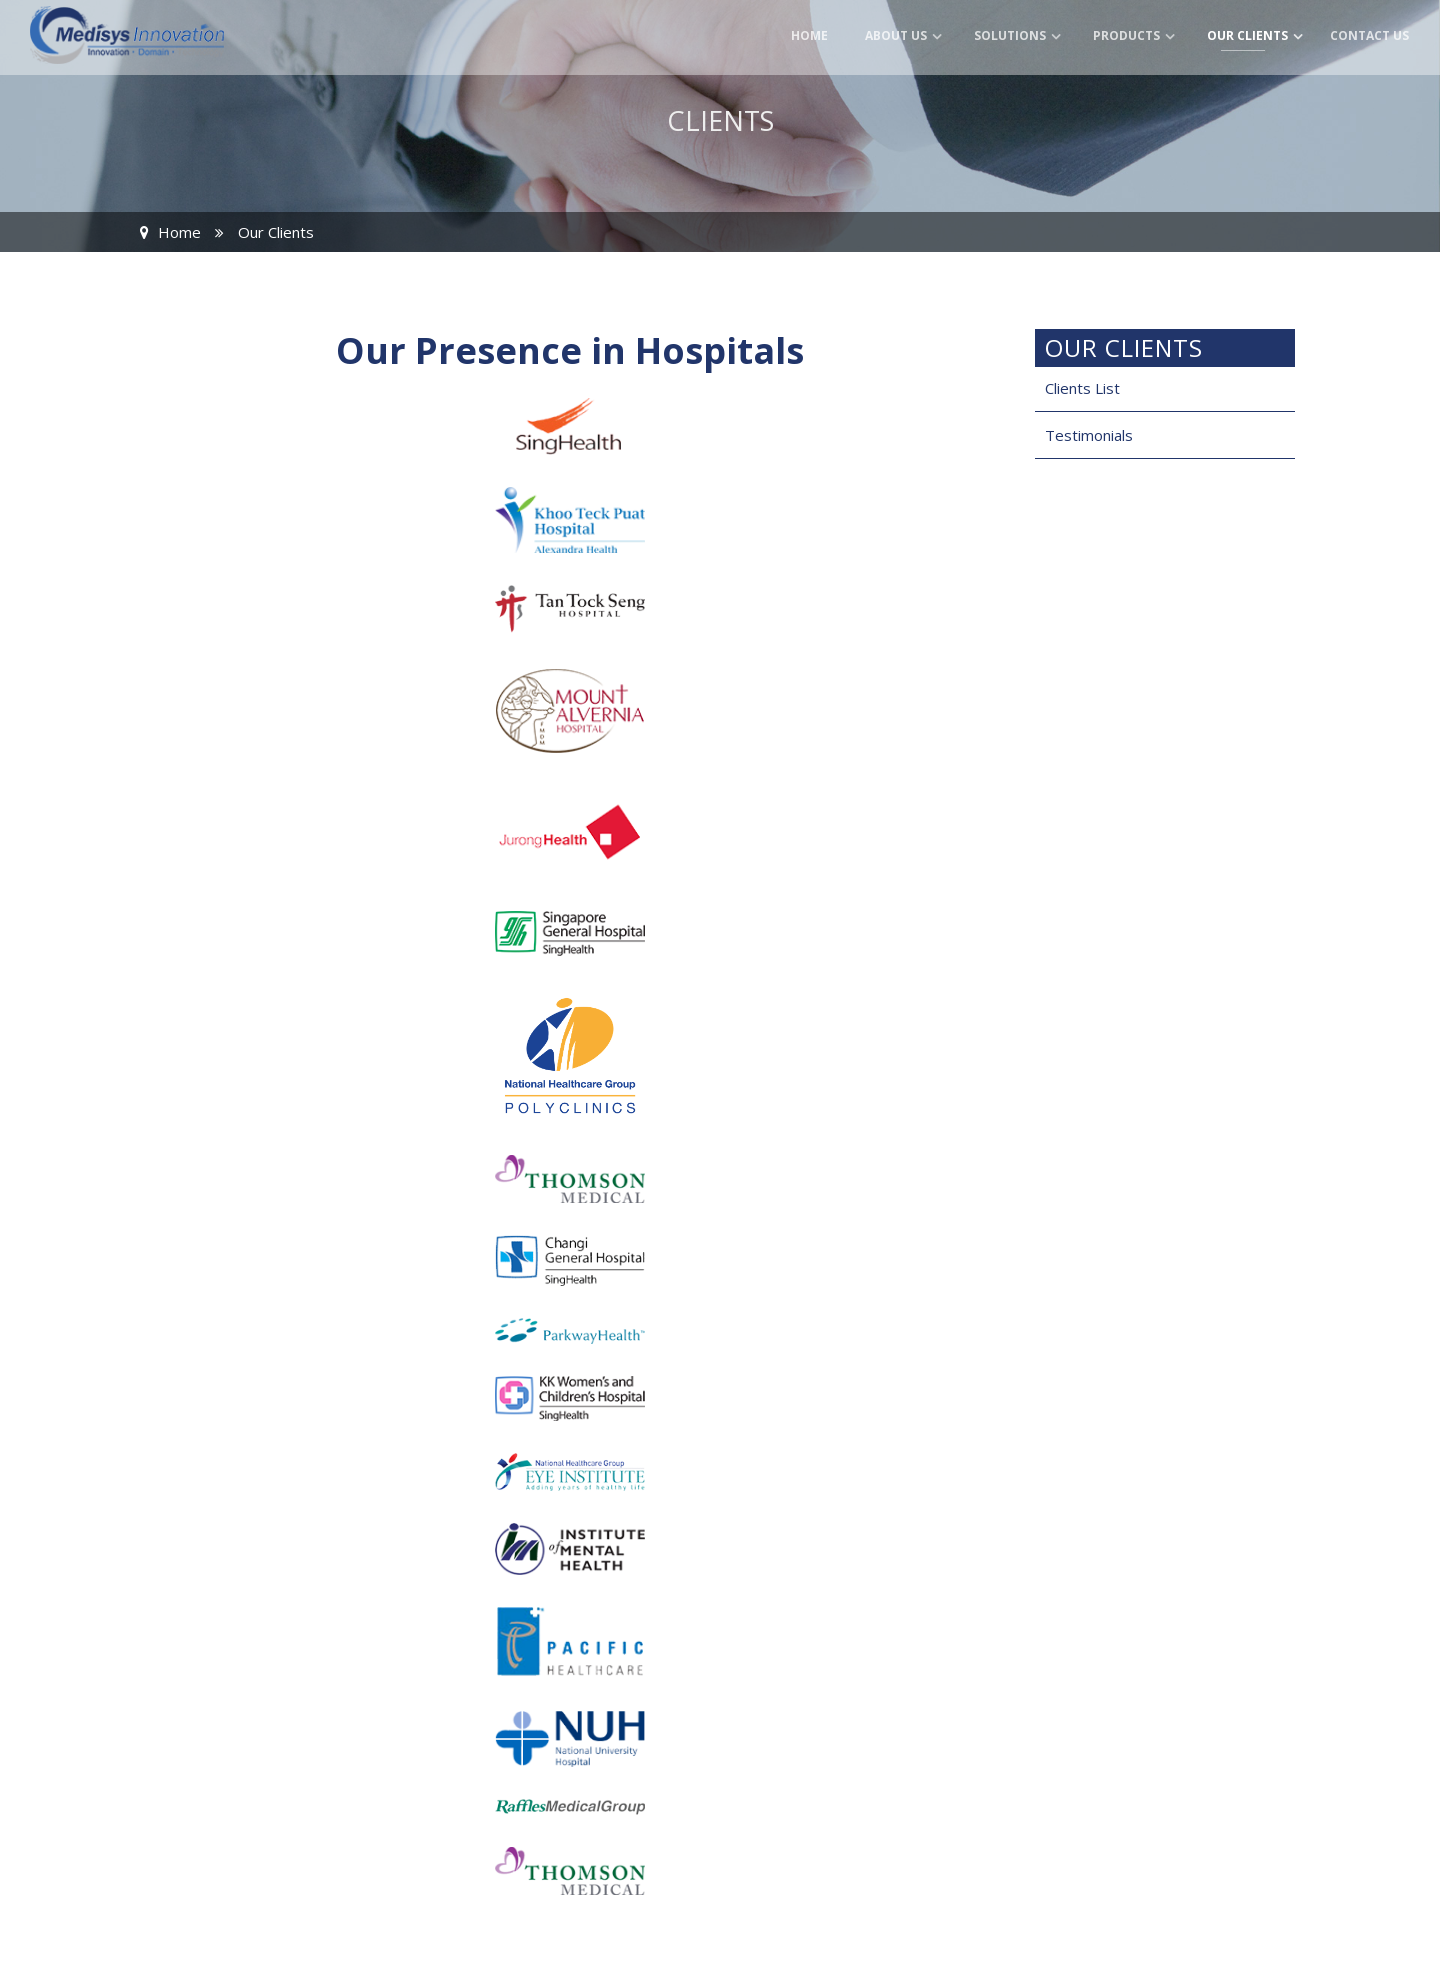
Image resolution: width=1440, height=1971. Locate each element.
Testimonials (1089, 435)
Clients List (1082, 388)
